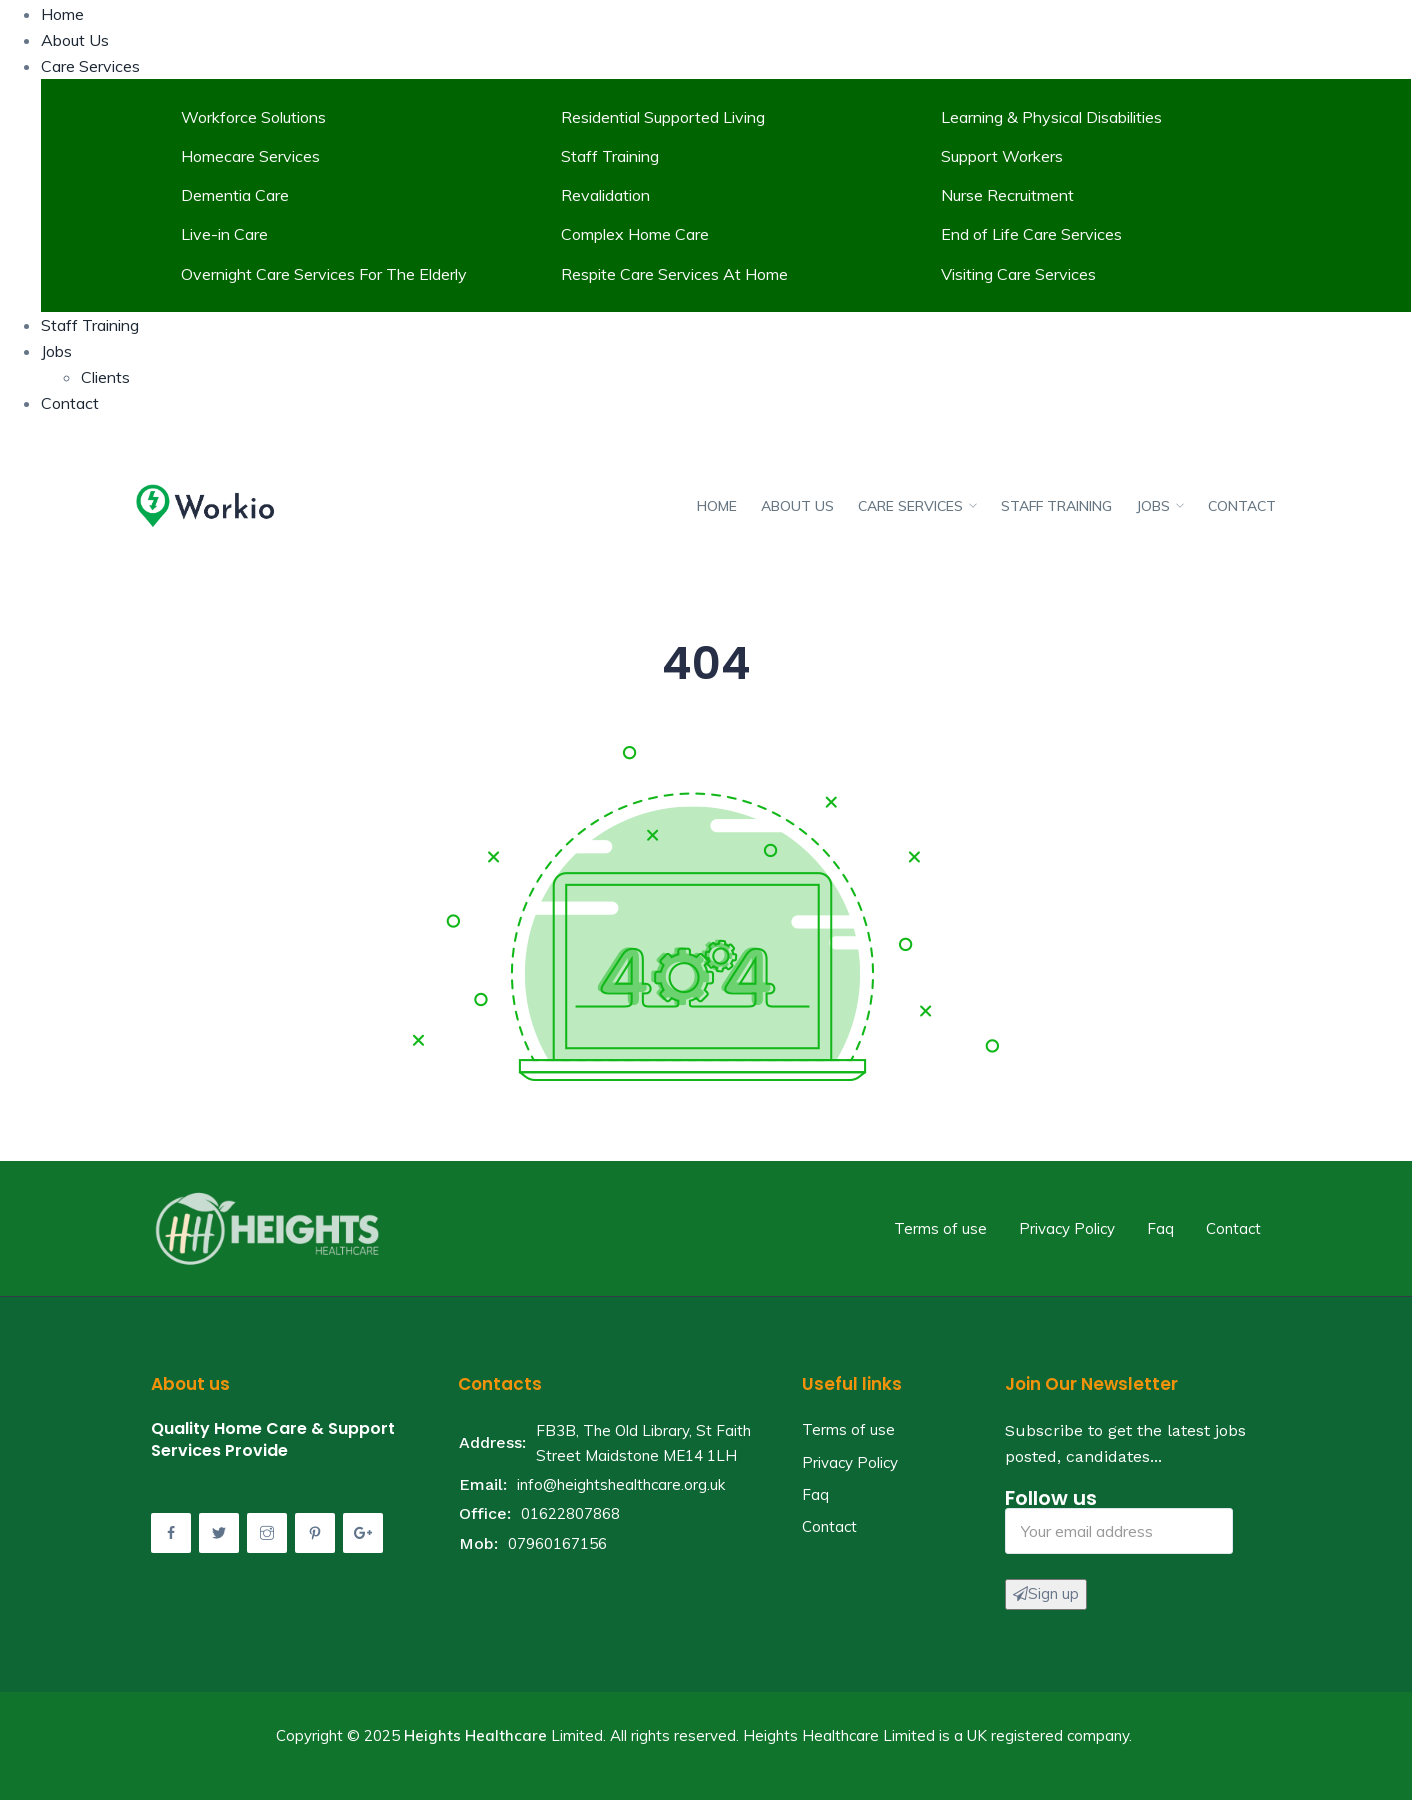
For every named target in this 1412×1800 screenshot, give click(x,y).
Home (62, 14)
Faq (1160, 1228)
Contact (70, 403)
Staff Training (90, 325)
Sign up (1046, 1593)
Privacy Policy (1067, 1228)
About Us (75, 40)
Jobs (56, 351)
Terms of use (940, 1228)
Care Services (90, 66)
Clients (105, 377)
